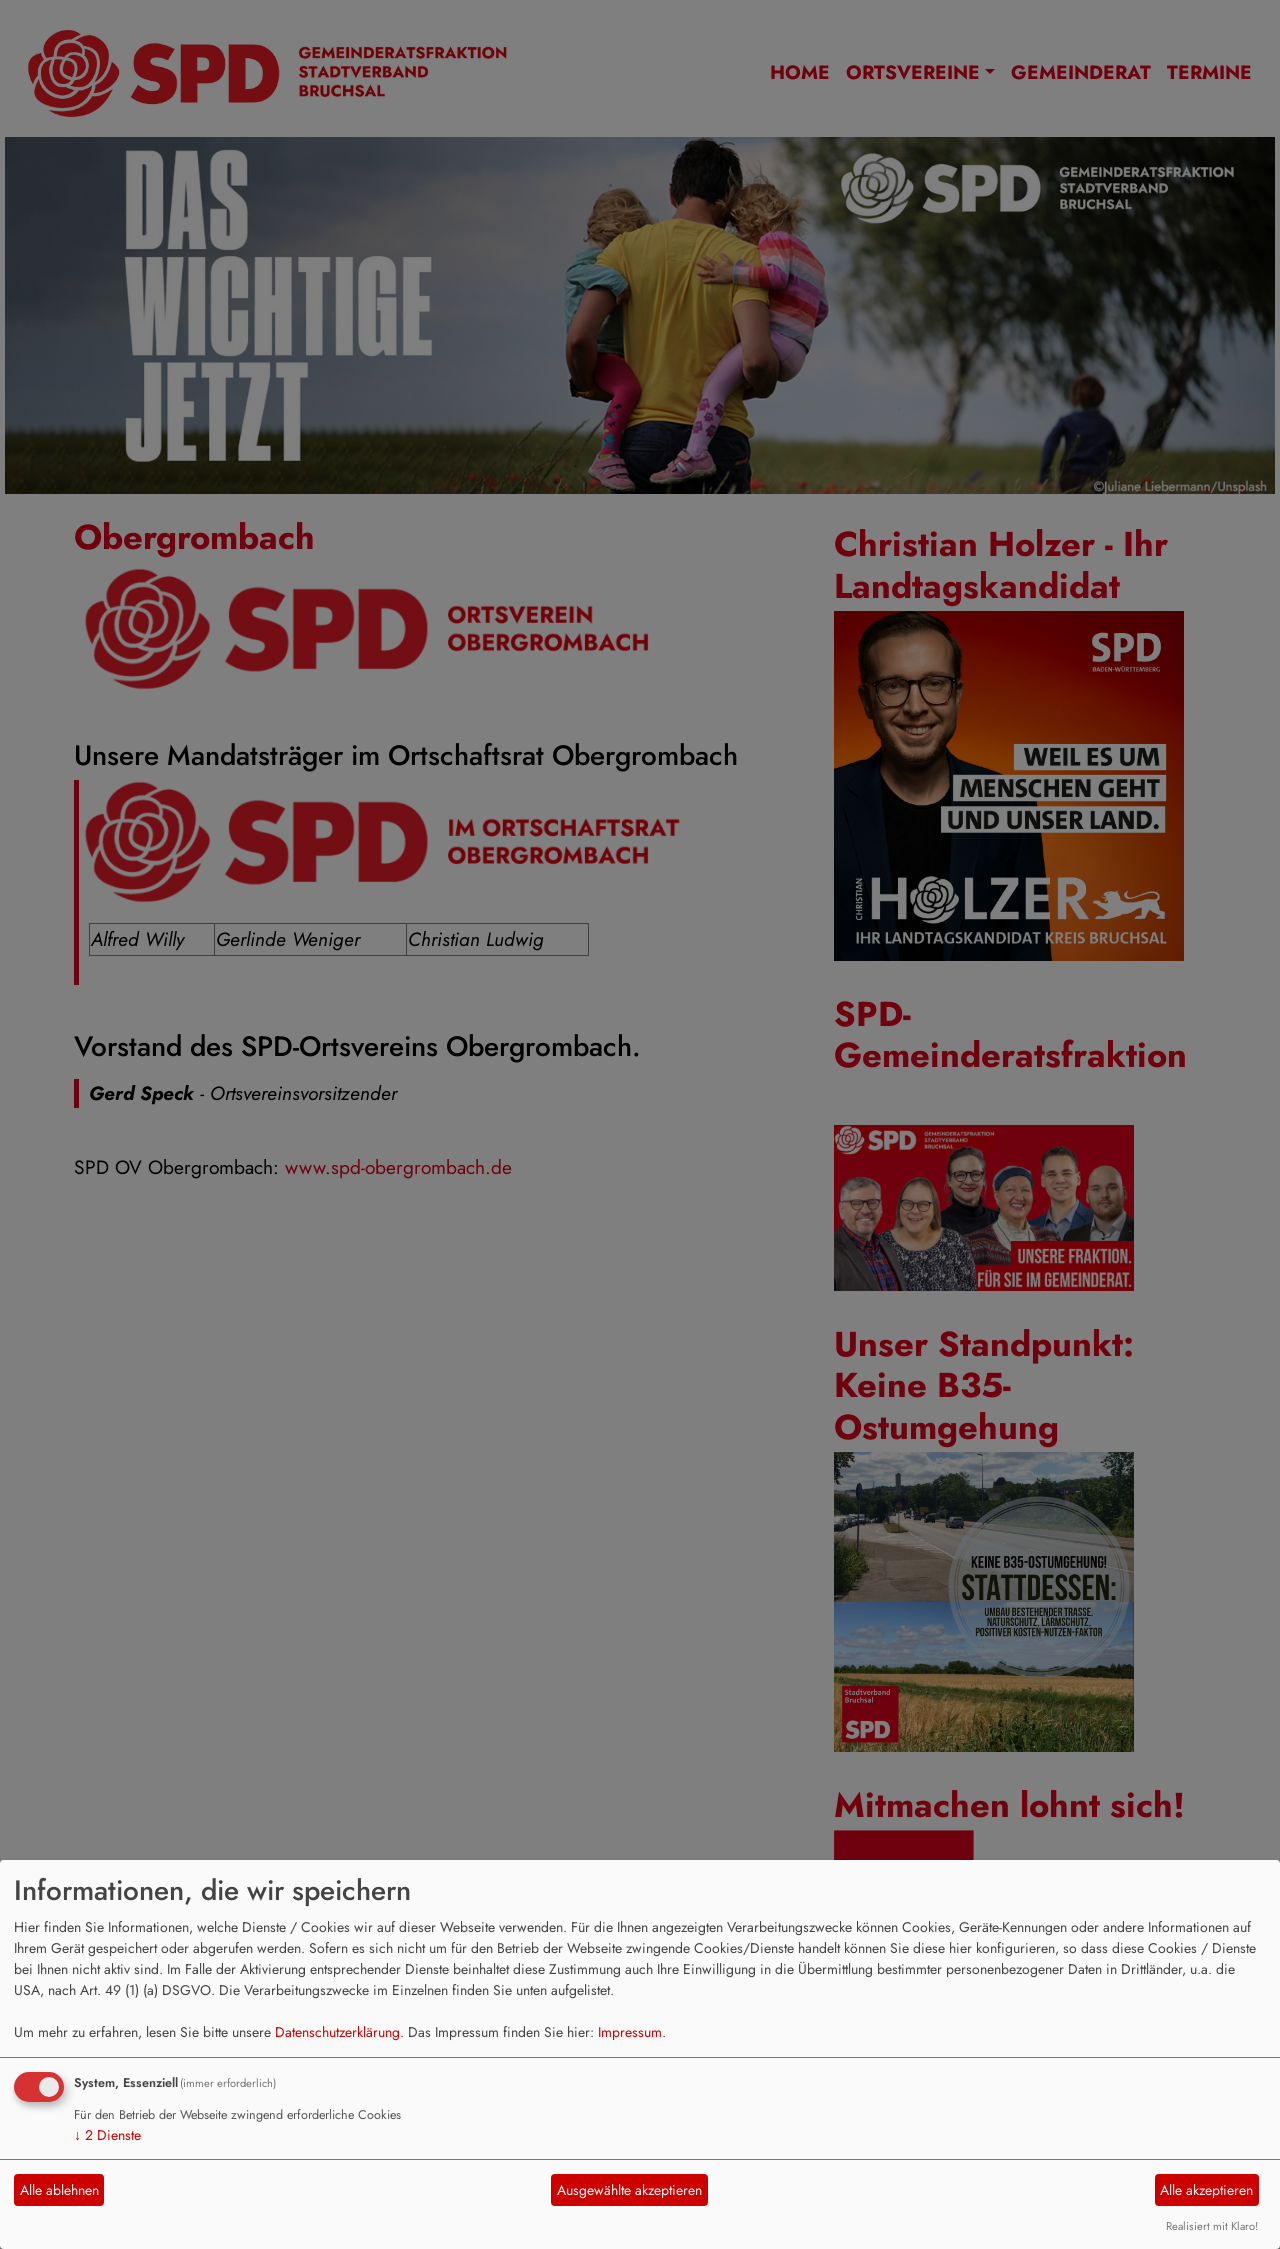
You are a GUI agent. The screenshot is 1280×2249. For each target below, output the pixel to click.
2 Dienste (107, 2135)
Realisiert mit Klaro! (1212, 2226)
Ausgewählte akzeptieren (629, 2190)
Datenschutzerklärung (337, 2032)
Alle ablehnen (59, 2190)
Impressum (630, 2032)
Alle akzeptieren (1206, 2190)
